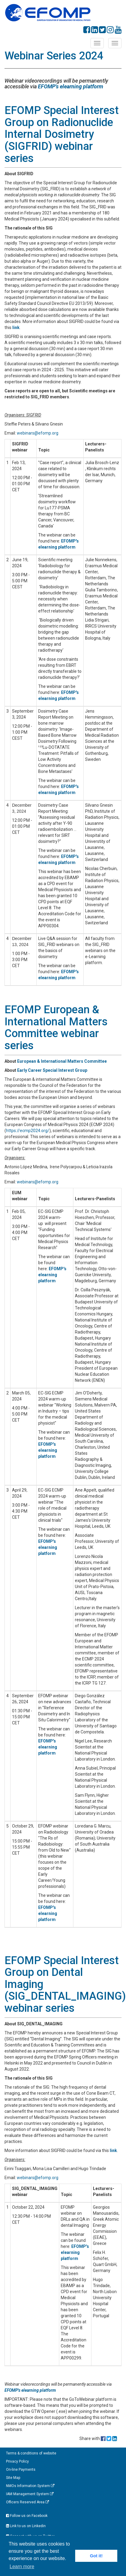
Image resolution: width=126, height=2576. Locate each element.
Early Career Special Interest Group (52, 1070)
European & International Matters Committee (62, 1061)
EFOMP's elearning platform (70, 86)
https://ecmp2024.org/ (27, 1130)
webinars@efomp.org (37, 433)
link (16, 327)
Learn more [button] (22, 2566)
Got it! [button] (96, 2555)
